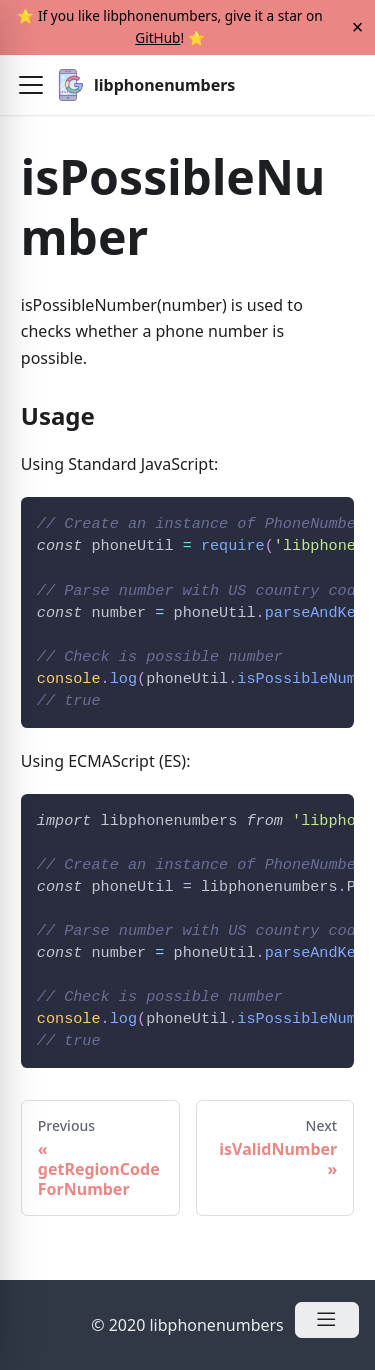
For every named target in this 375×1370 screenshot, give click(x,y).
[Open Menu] (327, 1320)
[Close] (357, 27)
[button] (31, 85)
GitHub (157, 37)
